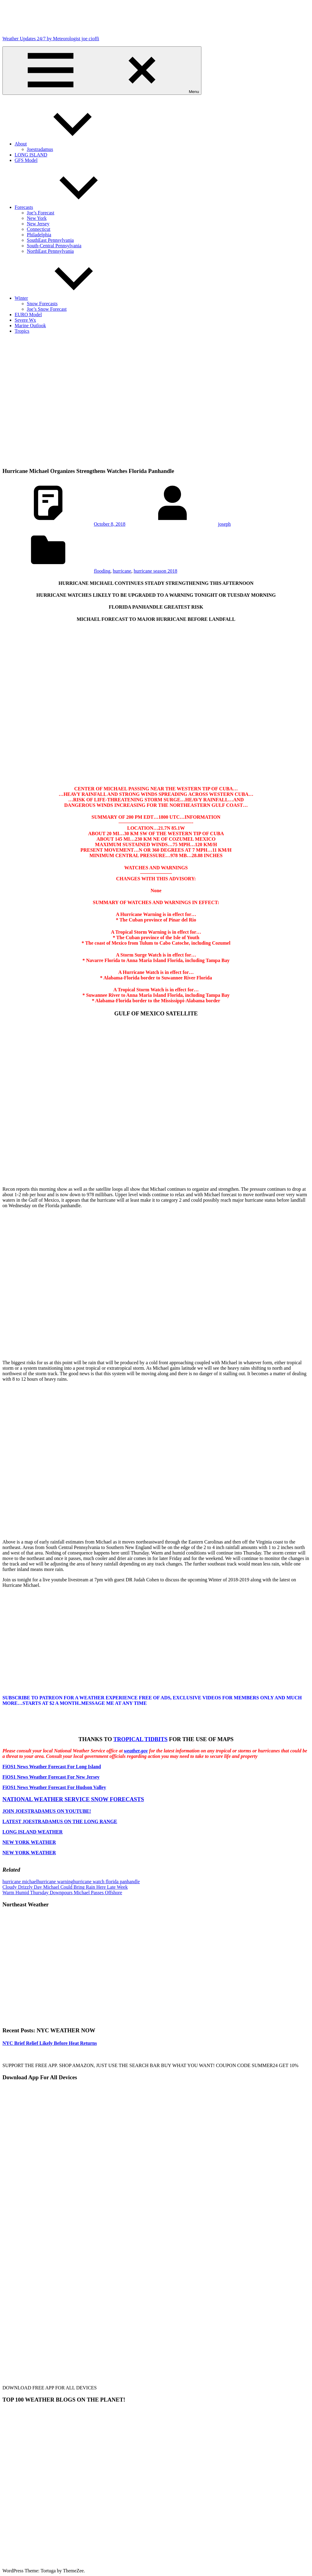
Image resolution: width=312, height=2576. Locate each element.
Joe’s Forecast (40, 212)
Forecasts (69, 207)
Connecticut (38, 229)
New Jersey (38, 223)
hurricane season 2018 (155, 571)
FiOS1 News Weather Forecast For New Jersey (51, 1777)
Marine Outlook (30, 325)
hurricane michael (19, 1881)
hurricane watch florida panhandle (106, 1881)
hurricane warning (55, 1881)
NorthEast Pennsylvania (50, 251)
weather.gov (136, 1750)
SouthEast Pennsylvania (50, 240)
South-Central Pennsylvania (54, 245)
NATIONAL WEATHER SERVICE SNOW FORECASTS (73, 1799)
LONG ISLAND (31, 154)
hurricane (122, 571)
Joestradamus (40, 149)
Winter (67, 298)
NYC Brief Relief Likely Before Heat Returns (49, 2043)
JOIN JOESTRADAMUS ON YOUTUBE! (46, 1811)
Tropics (22, 331)
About (66, 143)
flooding (102, 571)
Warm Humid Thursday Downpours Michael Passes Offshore (62, 1892)
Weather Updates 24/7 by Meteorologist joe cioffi (50, 38)
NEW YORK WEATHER (29, 1842)
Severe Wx (25, 320)
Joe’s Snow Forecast (47, 309)
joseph (224, 524)
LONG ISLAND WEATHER (32, 1831)
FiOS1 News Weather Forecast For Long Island (51, 1766)
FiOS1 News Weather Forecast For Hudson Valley (54, 1787)
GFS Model (26, 160)
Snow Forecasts (42, 303)
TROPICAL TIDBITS (140, 1739)
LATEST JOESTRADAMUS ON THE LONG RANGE (59, 1821)
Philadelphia (39, 234)
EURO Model (28, 314)
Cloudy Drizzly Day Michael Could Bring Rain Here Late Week (65, 1887)
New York (37, 218)
